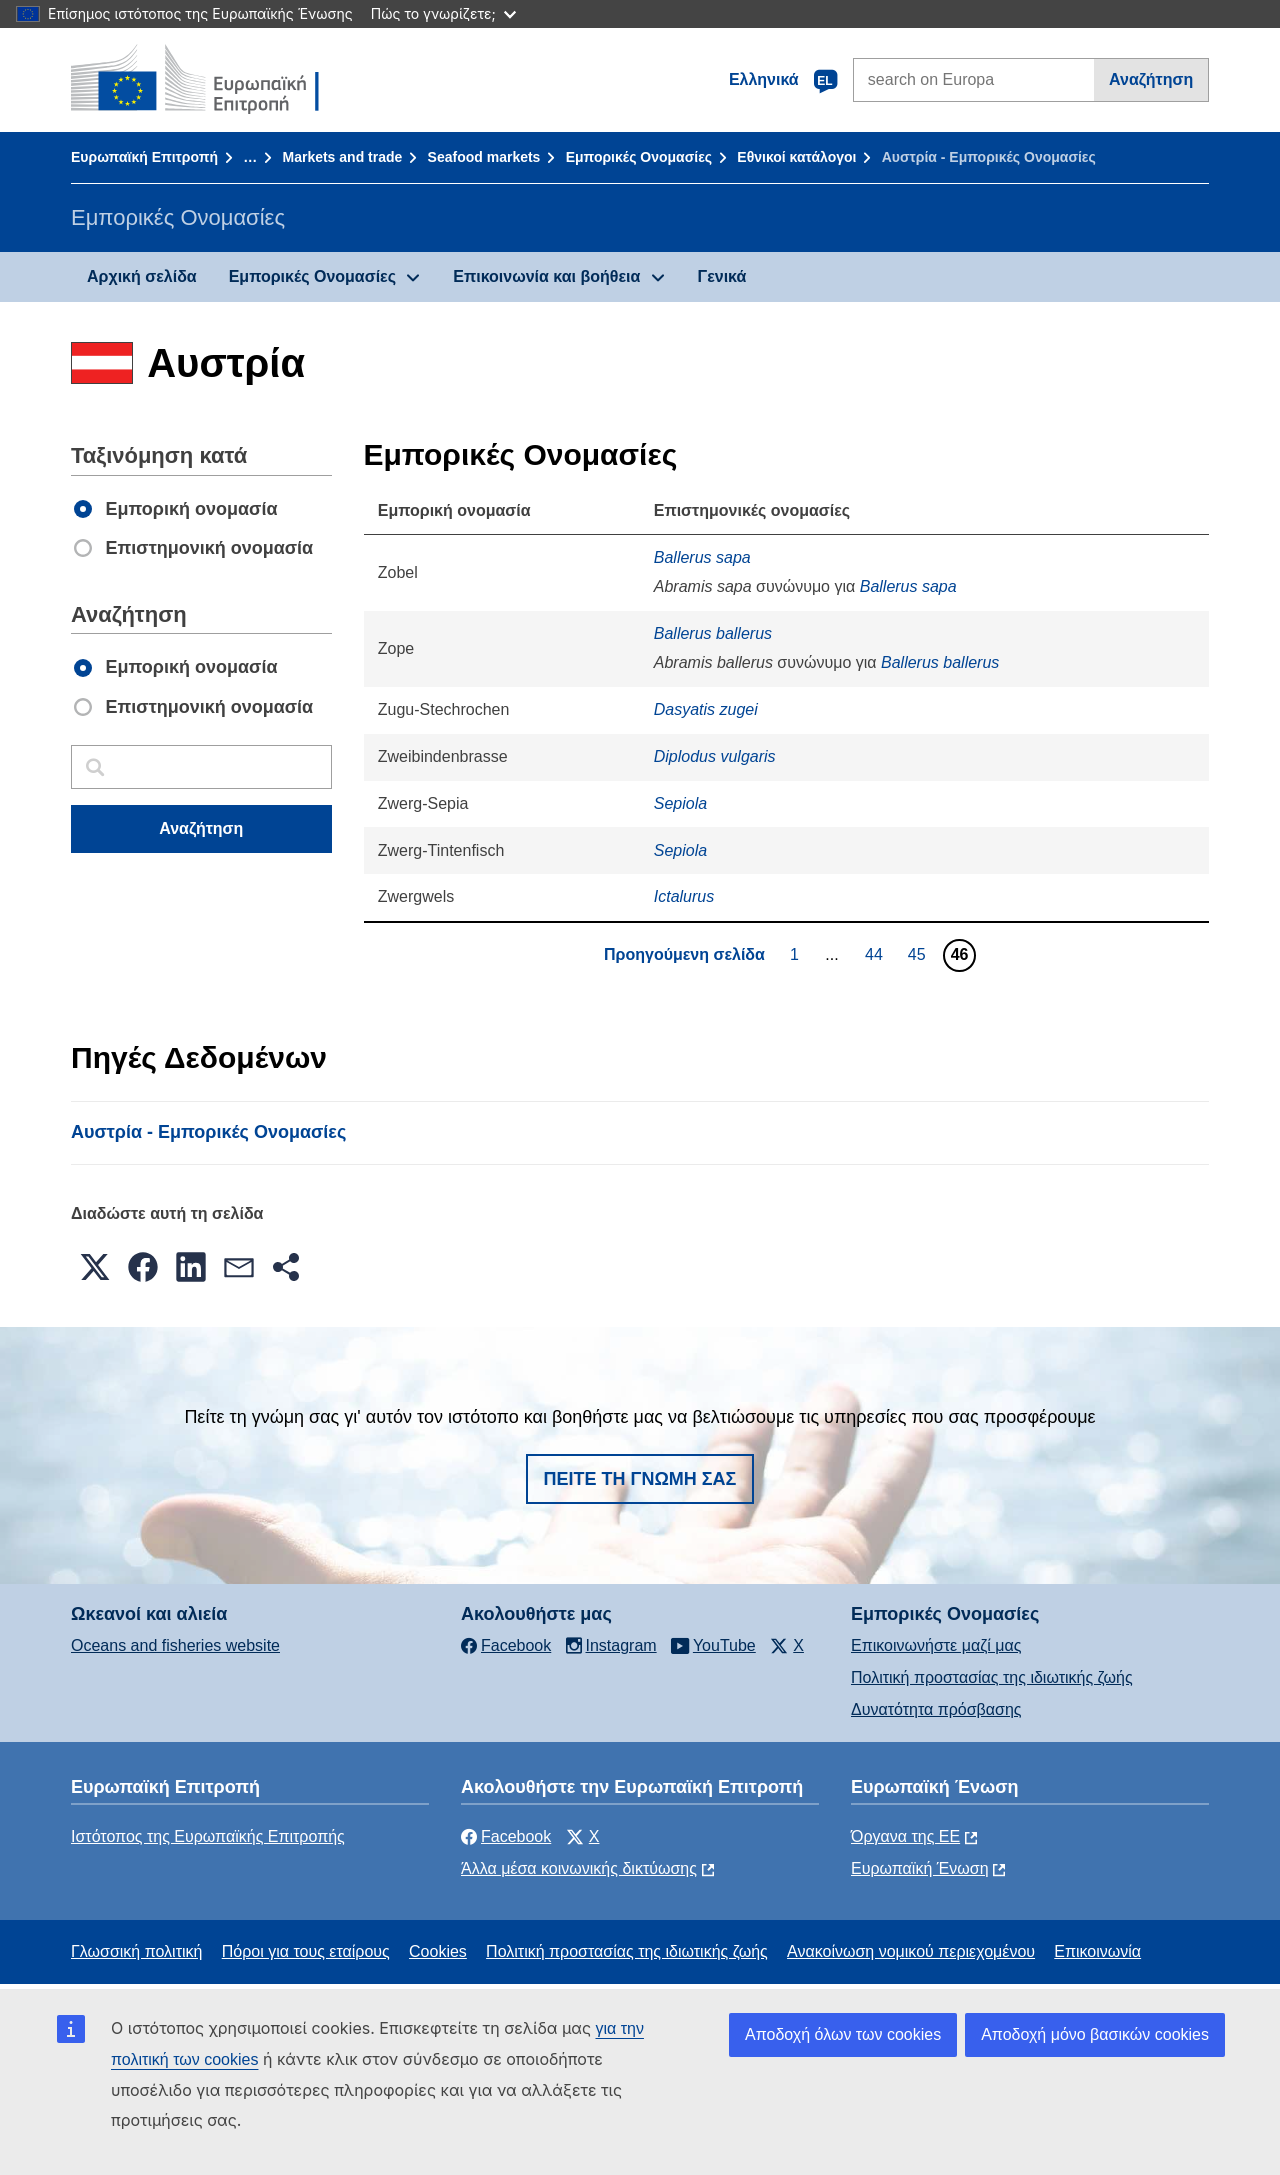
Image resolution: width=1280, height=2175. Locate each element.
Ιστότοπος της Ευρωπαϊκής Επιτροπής (208, 1836)
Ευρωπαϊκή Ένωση (920, 1868)
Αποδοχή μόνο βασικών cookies (1095, 2034)
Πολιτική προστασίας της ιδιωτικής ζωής (992, 1677)
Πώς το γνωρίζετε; (443, 13)
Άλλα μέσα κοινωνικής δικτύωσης (579, 1868)
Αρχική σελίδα (142, 276)
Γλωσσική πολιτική (136, 1951)
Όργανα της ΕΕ (905, 1836)
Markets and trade (342, 157)
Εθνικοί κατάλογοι (796, 157)
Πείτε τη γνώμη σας (640, 1479)
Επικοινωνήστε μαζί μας (936, 1645)
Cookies (438, 1951)
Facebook (506, 1836)
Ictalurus (684, 896)
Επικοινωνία (1097, 1951)
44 (876, 954)
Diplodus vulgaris (715, 756)
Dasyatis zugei (706, 709)
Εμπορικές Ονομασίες (639, 157)
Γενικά (722, 276)
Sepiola (680, 803)
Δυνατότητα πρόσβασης (936, 1709)
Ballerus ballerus (713, 633)
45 (919, 954)
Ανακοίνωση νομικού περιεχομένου (911, 1951)
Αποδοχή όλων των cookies (843, 2034)
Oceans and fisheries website (175, 1645)
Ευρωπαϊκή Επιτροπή (144, 157)
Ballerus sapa (702, 557)
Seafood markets (484, 157)
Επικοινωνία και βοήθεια (546, 276)
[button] (95, 1267)
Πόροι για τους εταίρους (306, 1951)
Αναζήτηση (1151, 79)
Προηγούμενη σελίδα (684, 954)
